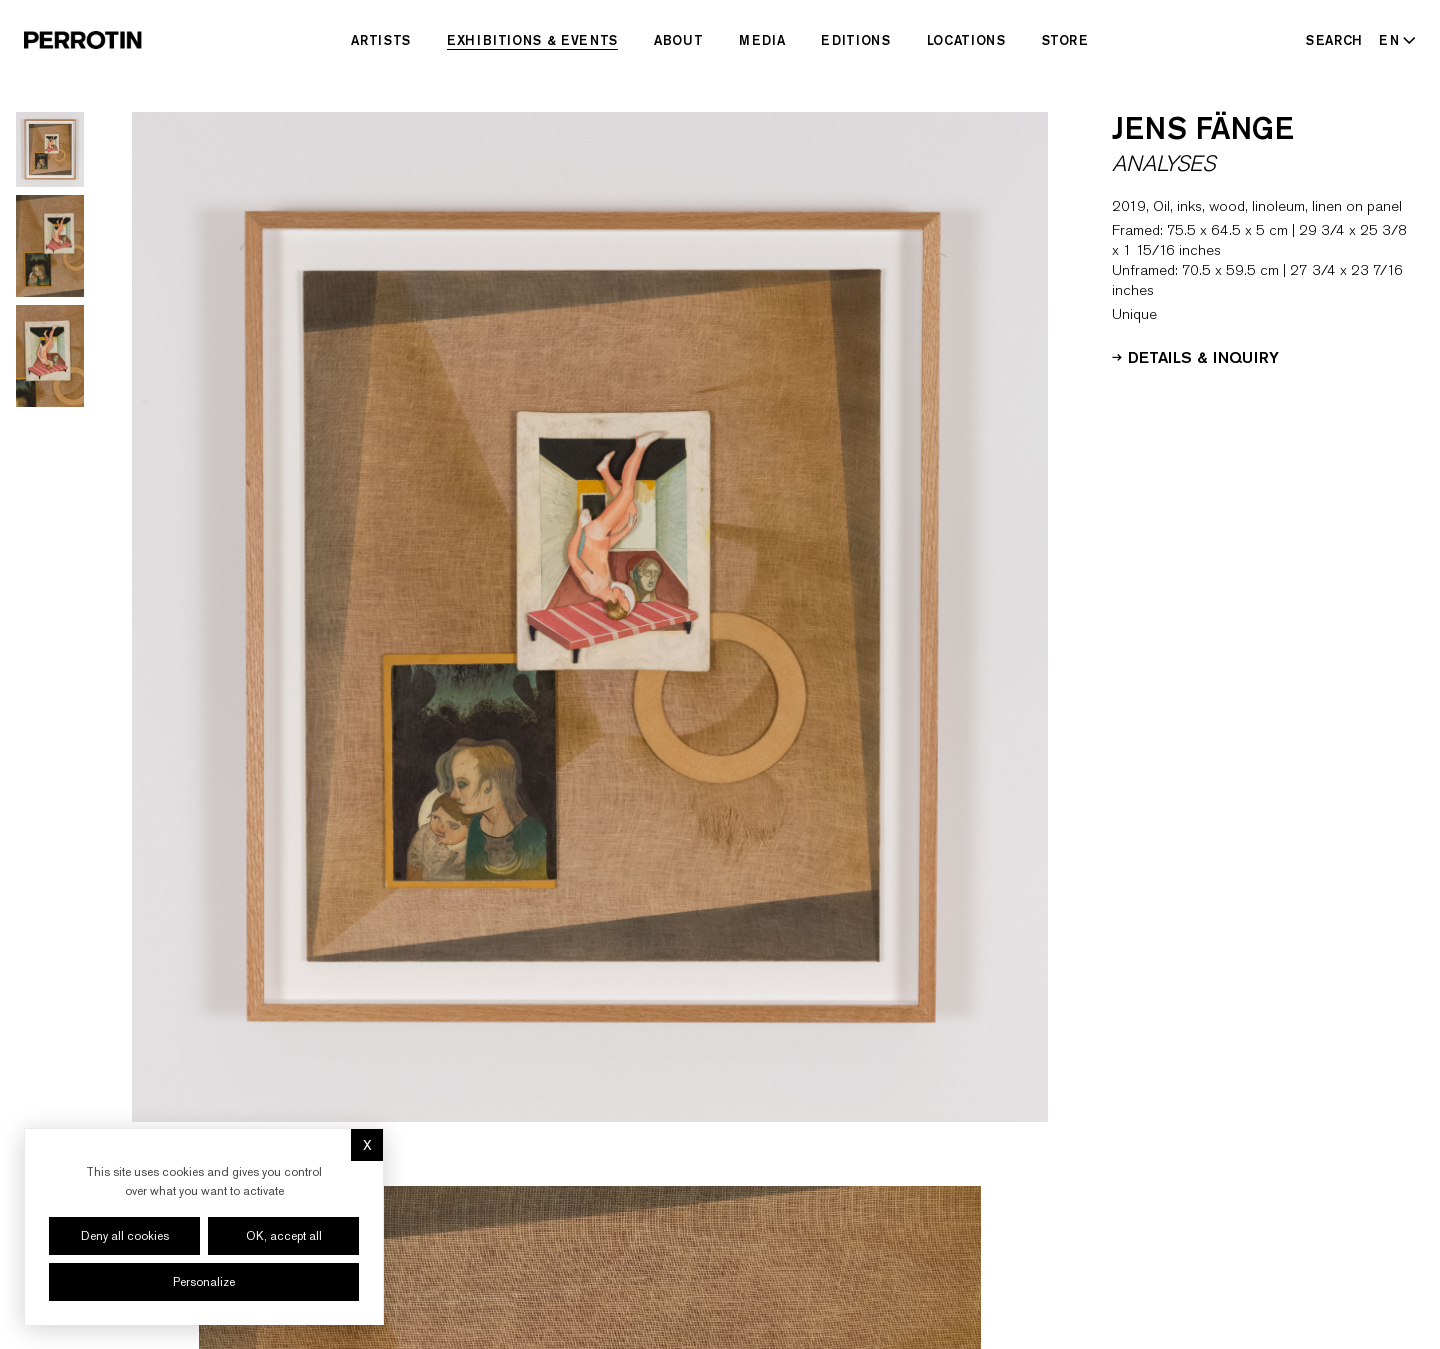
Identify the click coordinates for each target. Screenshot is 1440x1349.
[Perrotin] (83, 40)
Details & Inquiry (1195, 356)
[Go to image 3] (50, 356)
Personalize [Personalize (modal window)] (204, 1282)
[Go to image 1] (50, 149)
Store (1065, 40)
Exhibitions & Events (532, 40)
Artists (381, 40)
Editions (855, 40)
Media (762, 40)
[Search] (1334, 40)
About (678, 40)
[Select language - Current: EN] (1393, 40)
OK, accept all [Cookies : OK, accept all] (284, 1236)
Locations (966, 40)
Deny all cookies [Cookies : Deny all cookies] (125, 1236)
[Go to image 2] (50, 246)
